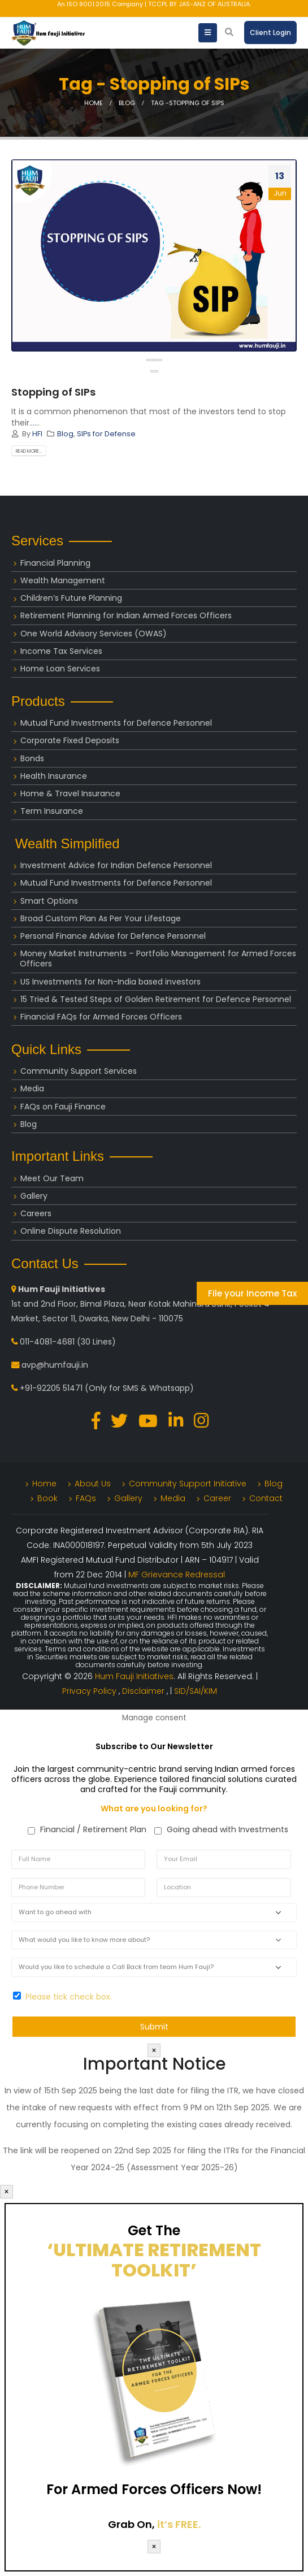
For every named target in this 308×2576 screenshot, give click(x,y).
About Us (93, 1483)
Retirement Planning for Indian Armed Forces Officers (126, 615)
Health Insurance (53, 776)
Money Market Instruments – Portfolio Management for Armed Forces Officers (158, 958)
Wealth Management (62, 580)
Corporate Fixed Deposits (69, 740)
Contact (266, 1498)
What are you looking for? (154, 1808)
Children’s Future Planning (71, 598)
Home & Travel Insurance (70, 793)
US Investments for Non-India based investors (110, 981)
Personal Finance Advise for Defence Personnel (113, 936)
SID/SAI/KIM (195, 1691)
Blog (65, 434)
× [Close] (154, 2050)
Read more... (29, 451)
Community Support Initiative (187, 1483)
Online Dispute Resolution (70, 1231)
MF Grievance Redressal (176, 1574)
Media (32, 1088)
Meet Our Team (52, 1178)
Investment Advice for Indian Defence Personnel (116, 865)
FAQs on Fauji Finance (63, 1106)
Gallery (33, 1196)
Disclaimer (144, 1691)
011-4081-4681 (47, 1341)
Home (44, 1483)
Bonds (32, 758)
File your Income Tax (252, 1293)
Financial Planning (55, 563)
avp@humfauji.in (54, 1365)
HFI (37, 434)
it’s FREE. (179, 2524)
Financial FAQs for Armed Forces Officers (101, 1016)
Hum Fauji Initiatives (134, 1676)
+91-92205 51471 (51, 1388)
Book (47, 1498)
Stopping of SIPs (53, 392)
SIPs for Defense (106, 434)
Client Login (270, 32)
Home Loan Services (60, 668)
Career (217, 1498)
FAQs (86, 1498)
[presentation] (150, 360)
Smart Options (49, 901)
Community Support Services (78, 1071)
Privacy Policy (90, 1691)
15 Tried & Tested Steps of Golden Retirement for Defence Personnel (155, 999)
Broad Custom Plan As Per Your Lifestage (100, 918)
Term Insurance (51, 811)
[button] (154, 371)
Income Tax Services (61, 651)
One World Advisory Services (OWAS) (93, 633)
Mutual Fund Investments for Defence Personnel (116, 722)
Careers (35, 1213)
